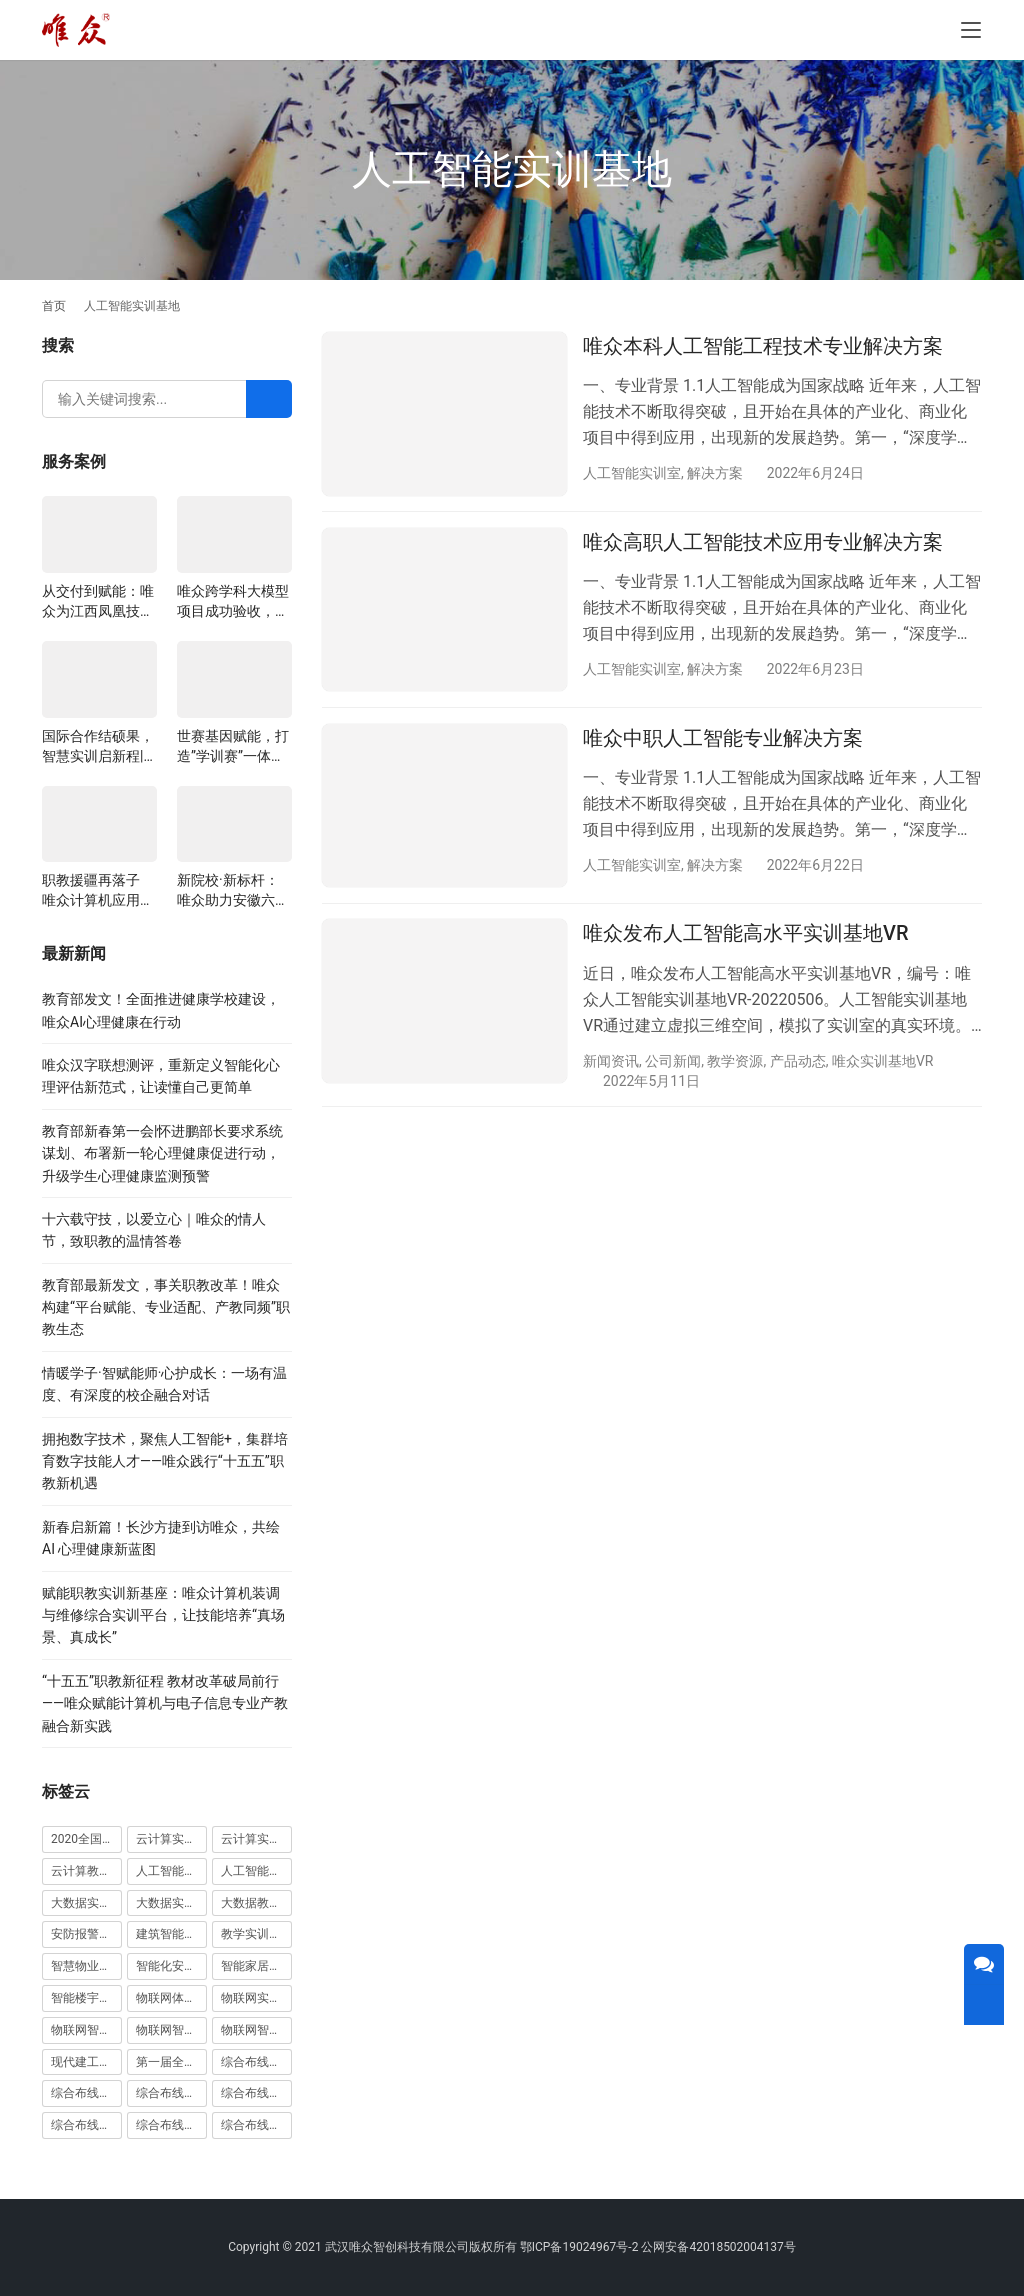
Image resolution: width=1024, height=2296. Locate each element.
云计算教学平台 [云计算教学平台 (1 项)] (86, 1871)
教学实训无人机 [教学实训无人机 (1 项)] (256, 1934)
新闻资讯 (611, 1062)
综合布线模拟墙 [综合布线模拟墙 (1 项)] (86, 2125)
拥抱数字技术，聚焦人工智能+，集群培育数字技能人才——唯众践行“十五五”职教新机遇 (165, 1461)
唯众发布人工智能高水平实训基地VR (746, 935)
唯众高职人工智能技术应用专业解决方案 (763, 543)
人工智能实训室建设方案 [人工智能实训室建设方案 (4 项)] (171, 1871)
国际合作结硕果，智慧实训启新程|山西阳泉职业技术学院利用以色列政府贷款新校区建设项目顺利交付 (98, 747)
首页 (54, 306)
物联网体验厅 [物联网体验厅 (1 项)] (171, 1998)
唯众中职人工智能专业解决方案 (723, 739)
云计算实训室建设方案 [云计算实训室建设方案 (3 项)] (171, 1839)
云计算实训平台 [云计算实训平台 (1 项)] (256, 1839)
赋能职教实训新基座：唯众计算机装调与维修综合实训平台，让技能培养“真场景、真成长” (163, 1615)
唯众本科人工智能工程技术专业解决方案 (763, 346)
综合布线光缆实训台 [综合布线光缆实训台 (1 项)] (256, 2062)
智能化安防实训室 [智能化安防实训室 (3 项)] (171, 1966)
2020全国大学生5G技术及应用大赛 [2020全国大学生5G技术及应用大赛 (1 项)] (86, 1839)
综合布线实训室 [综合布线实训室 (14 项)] (171, 2093)
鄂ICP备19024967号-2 (579, 2247)
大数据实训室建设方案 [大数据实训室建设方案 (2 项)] (86, 1903)
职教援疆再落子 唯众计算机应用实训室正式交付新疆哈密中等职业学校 (98, 891)
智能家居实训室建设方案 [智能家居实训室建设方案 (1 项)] (256, 1966)
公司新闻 (673, 1062)
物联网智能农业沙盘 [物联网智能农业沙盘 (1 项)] (86, 2030)
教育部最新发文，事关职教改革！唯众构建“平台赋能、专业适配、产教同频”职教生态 (166, 1307)
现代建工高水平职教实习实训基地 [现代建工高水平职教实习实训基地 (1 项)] (86, 2062)
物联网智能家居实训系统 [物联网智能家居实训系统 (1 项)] (256, 2030)
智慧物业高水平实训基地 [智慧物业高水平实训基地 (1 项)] (86, 1966)
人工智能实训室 (632, 473)
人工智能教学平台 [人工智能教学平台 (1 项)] (256, 1871)
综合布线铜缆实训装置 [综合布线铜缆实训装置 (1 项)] (256, 2125)
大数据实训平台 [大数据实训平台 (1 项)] (171, 1903)
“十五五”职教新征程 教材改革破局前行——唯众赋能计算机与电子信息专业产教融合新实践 (165, 1703)
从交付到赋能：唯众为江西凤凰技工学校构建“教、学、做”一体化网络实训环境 (98, 602)
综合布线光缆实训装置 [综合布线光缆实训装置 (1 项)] (86, 2093)
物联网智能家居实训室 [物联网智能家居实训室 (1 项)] (171, 2030)
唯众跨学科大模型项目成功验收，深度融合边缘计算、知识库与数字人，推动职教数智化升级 (233, 602)
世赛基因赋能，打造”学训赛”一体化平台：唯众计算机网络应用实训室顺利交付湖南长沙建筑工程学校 (233, 747)
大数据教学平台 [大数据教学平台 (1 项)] (256, 1903)
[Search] (269, 399)
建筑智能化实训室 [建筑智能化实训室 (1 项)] (171, 1934)
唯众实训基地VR (883, 1062)
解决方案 (715, 473)
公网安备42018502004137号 (718, 2247)
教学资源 (735, 1062)
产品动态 (798, 1062)
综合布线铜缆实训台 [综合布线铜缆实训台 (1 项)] (171, 2125)
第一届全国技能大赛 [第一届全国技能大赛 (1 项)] (171, 2062)
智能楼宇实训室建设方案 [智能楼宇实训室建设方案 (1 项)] (86, 1998)
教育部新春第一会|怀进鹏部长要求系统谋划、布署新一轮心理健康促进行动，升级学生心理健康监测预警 (162, 1153)
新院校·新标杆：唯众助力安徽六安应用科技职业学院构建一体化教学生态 (233, 891)
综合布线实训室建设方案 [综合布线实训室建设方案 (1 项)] (256, 2093)
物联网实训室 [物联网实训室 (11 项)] (256, 1998)
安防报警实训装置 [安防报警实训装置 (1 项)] (86, 1934)
